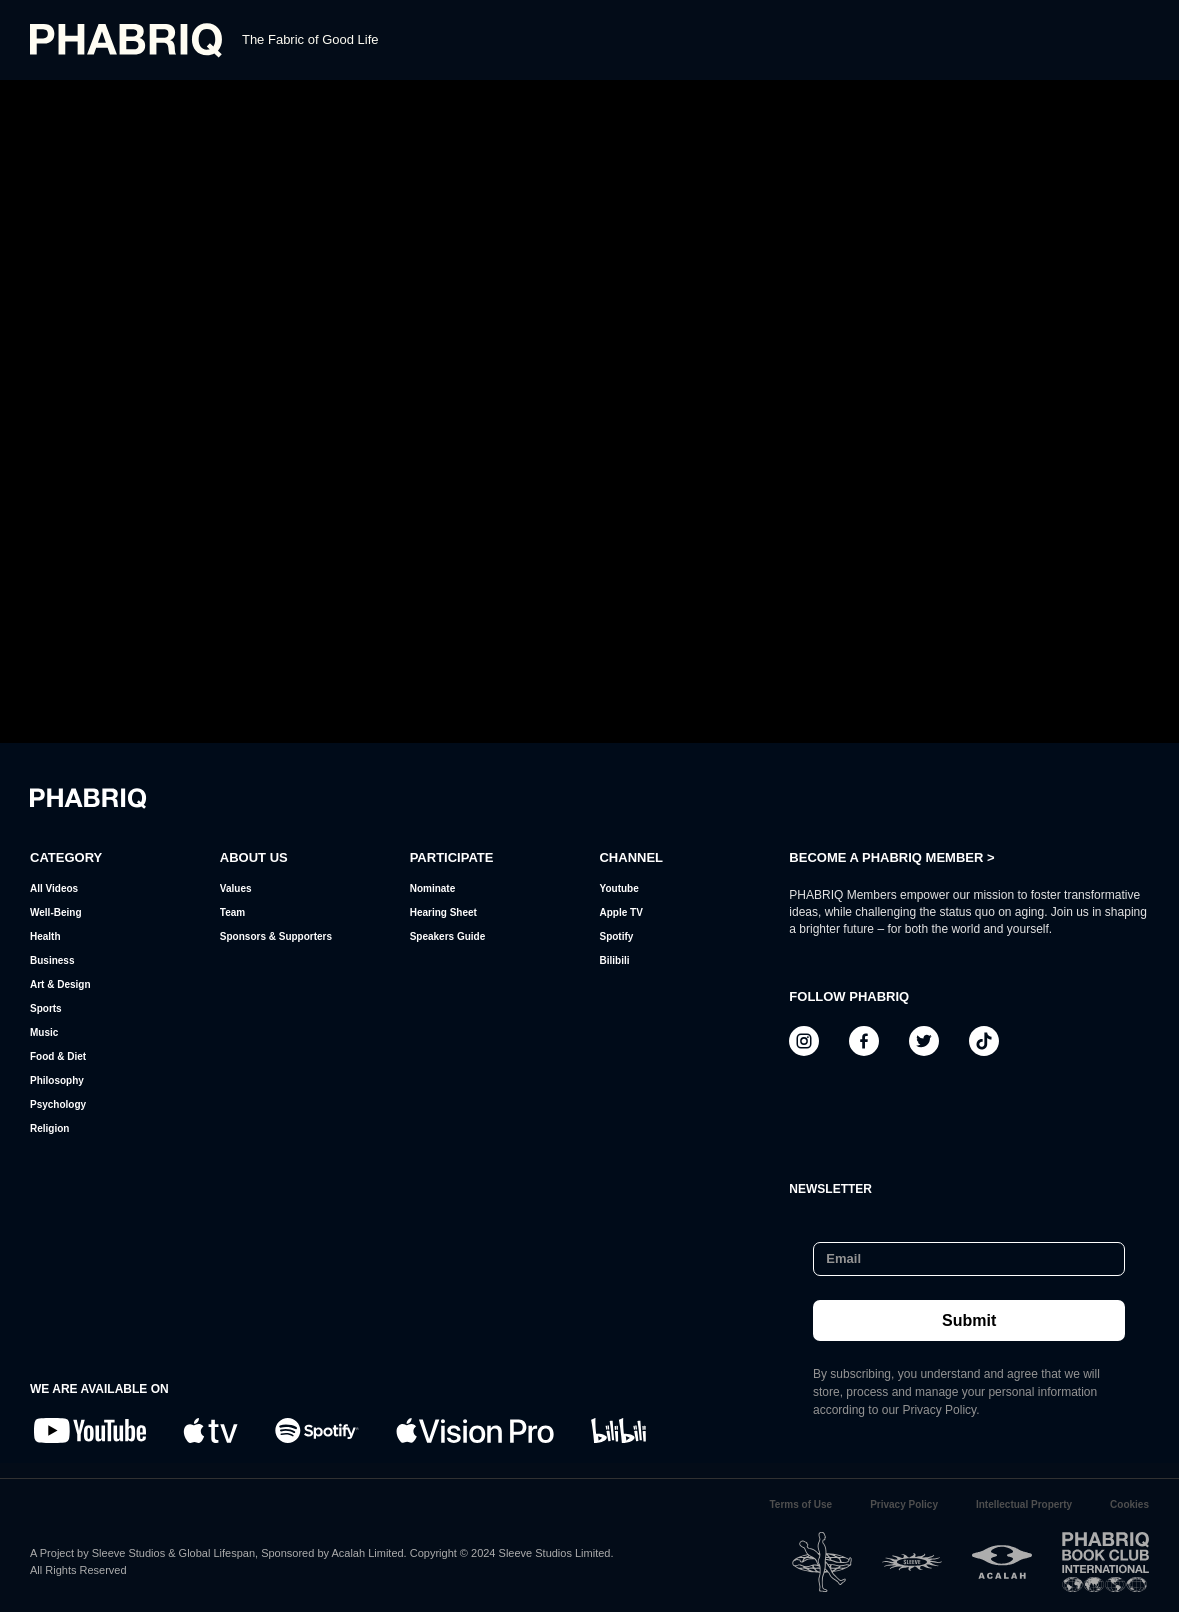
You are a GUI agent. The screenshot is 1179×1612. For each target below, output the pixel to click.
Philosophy (57, 1080)
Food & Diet (58, 1056)
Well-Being (55, 912)
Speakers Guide (448, 936)
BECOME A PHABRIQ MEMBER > (891, 857)
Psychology (58, 1104)
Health (45, 936)
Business (52, 960)
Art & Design (60, 984)
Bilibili (614, 960)
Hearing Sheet (443, 912)
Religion (49, 1128)
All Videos (54, 888)
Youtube (618, 888)
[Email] (963, 1259)
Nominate (433, 888)
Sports (46, 1008)
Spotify (616, 936)
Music (44, 1032)
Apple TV (620, 912)
